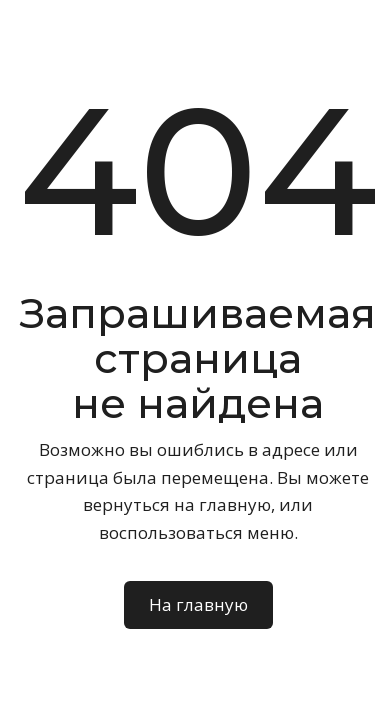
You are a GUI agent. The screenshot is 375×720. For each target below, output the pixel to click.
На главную (198, 604)
